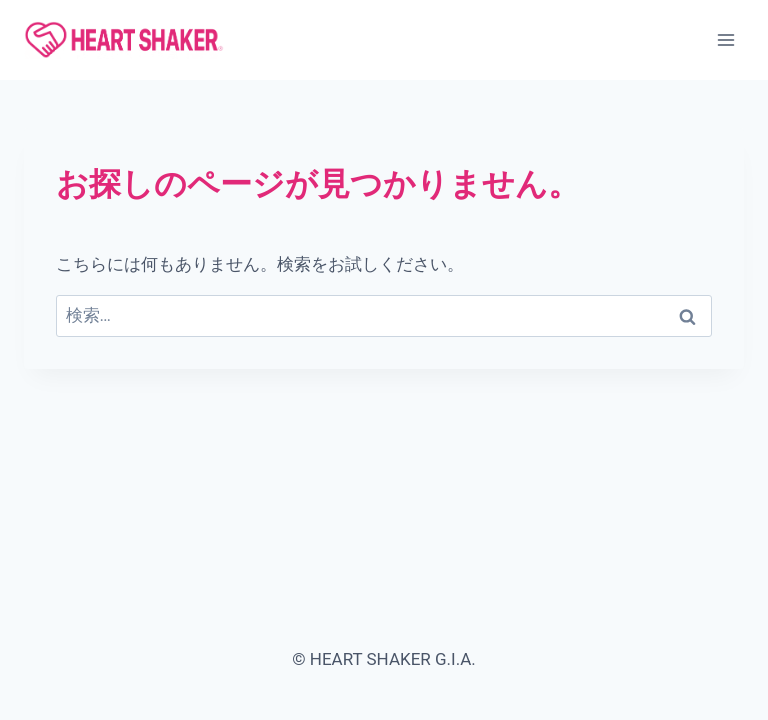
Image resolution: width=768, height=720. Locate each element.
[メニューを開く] (725, 39)
